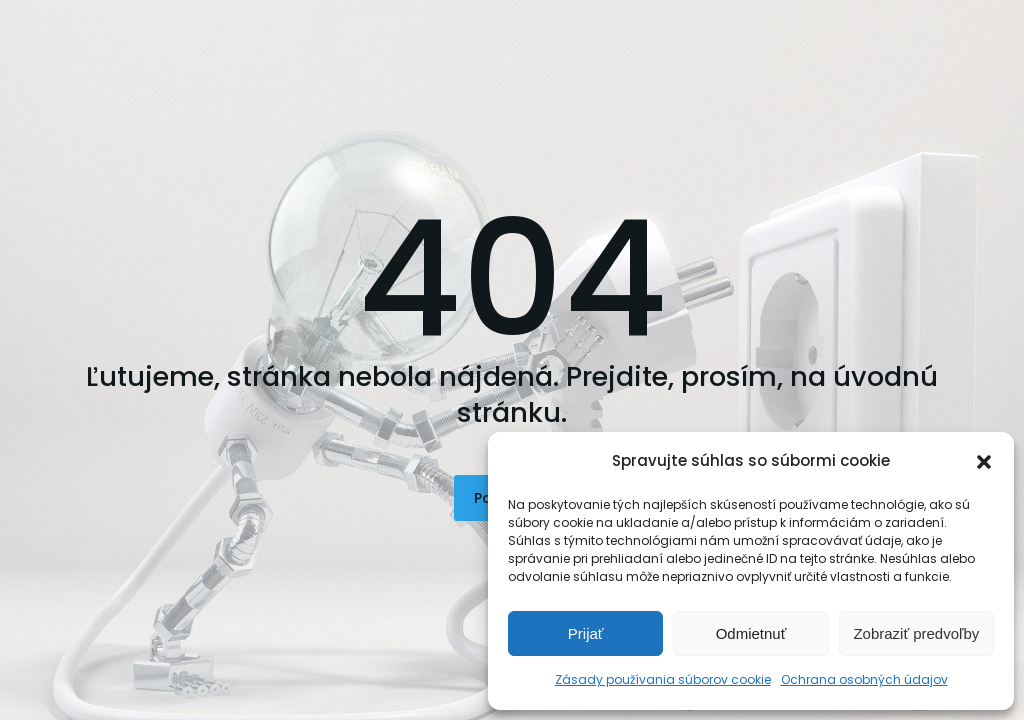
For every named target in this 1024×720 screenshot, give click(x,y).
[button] (984, 462)
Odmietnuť (751, 633)
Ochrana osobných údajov (864, 679)
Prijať (586, 633)
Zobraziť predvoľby (916, 633)
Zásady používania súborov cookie (663, 679)
